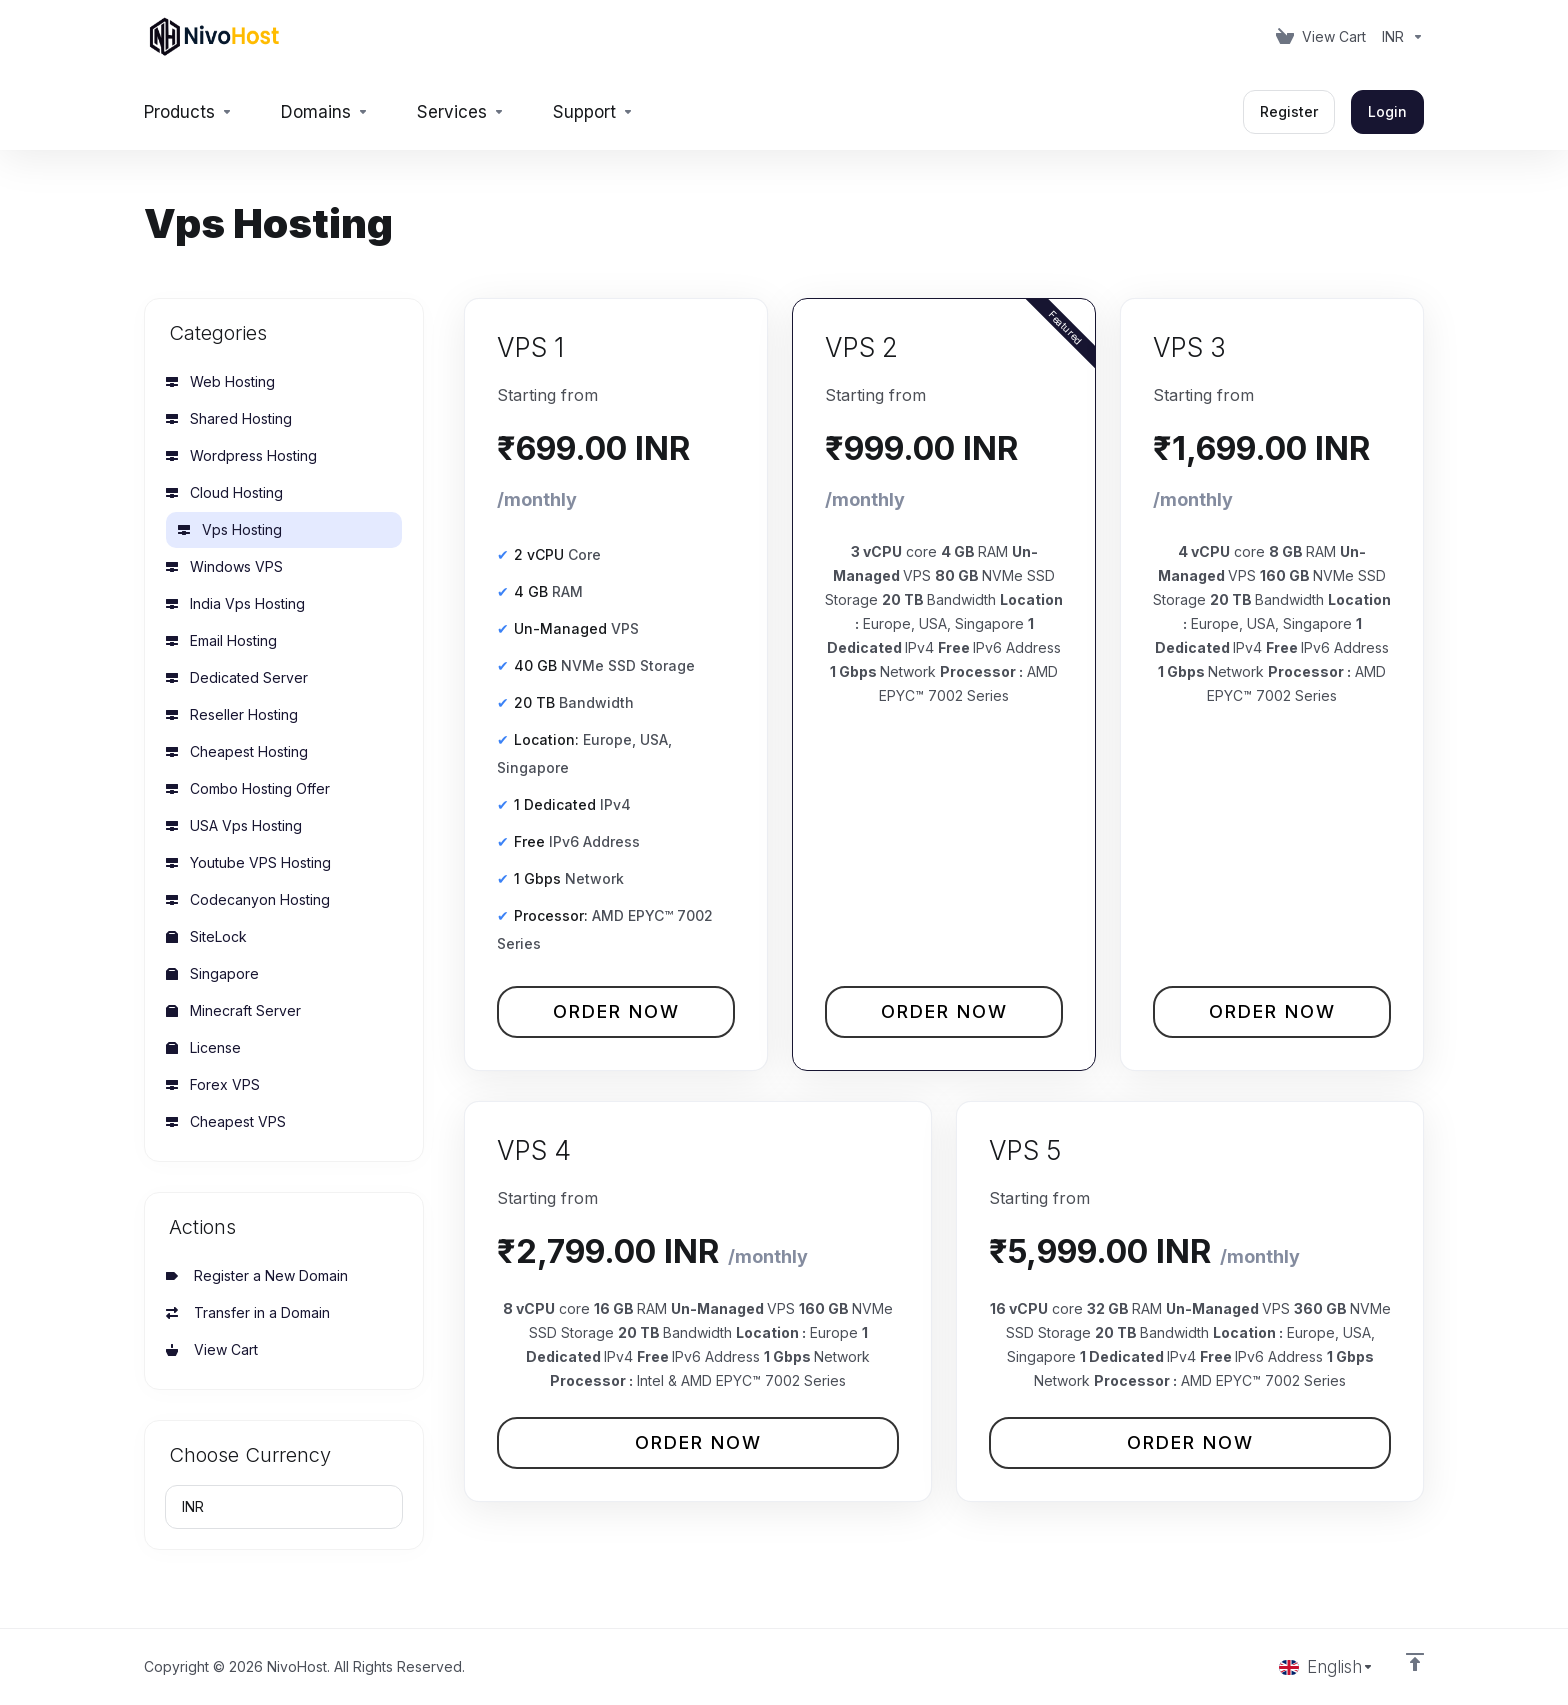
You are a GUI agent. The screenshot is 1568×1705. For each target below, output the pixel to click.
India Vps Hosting (235, 603)
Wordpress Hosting (241, 455)
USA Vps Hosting (234, 825)
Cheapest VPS (226, 1121)
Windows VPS (224, 566)
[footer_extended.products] (188, 112)
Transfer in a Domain (248, 1312)
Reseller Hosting (232, 714)
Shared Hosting (229, 418)
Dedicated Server (237, 677)
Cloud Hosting (224, 492)
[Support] (593, 112)
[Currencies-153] (1399, 37)
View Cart (212, 1349)
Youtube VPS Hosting (248, 862)
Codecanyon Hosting (248, 899)
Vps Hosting (230, 529)
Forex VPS (213, 1084)
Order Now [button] (616, 1011)
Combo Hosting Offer (248, 788)
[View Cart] (1321, 37)
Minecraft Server (233, 1010)
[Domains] (325, 112)
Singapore (212, 973)
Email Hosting (221, 640)
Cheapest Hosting (237, 751)
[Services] (461, 112)
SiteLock (206, 936)
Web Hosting (220, 381)
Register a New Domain (257, 1275)
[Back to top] (1415, 1662)
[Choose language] (1326, 1667)
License (203, 1047)
